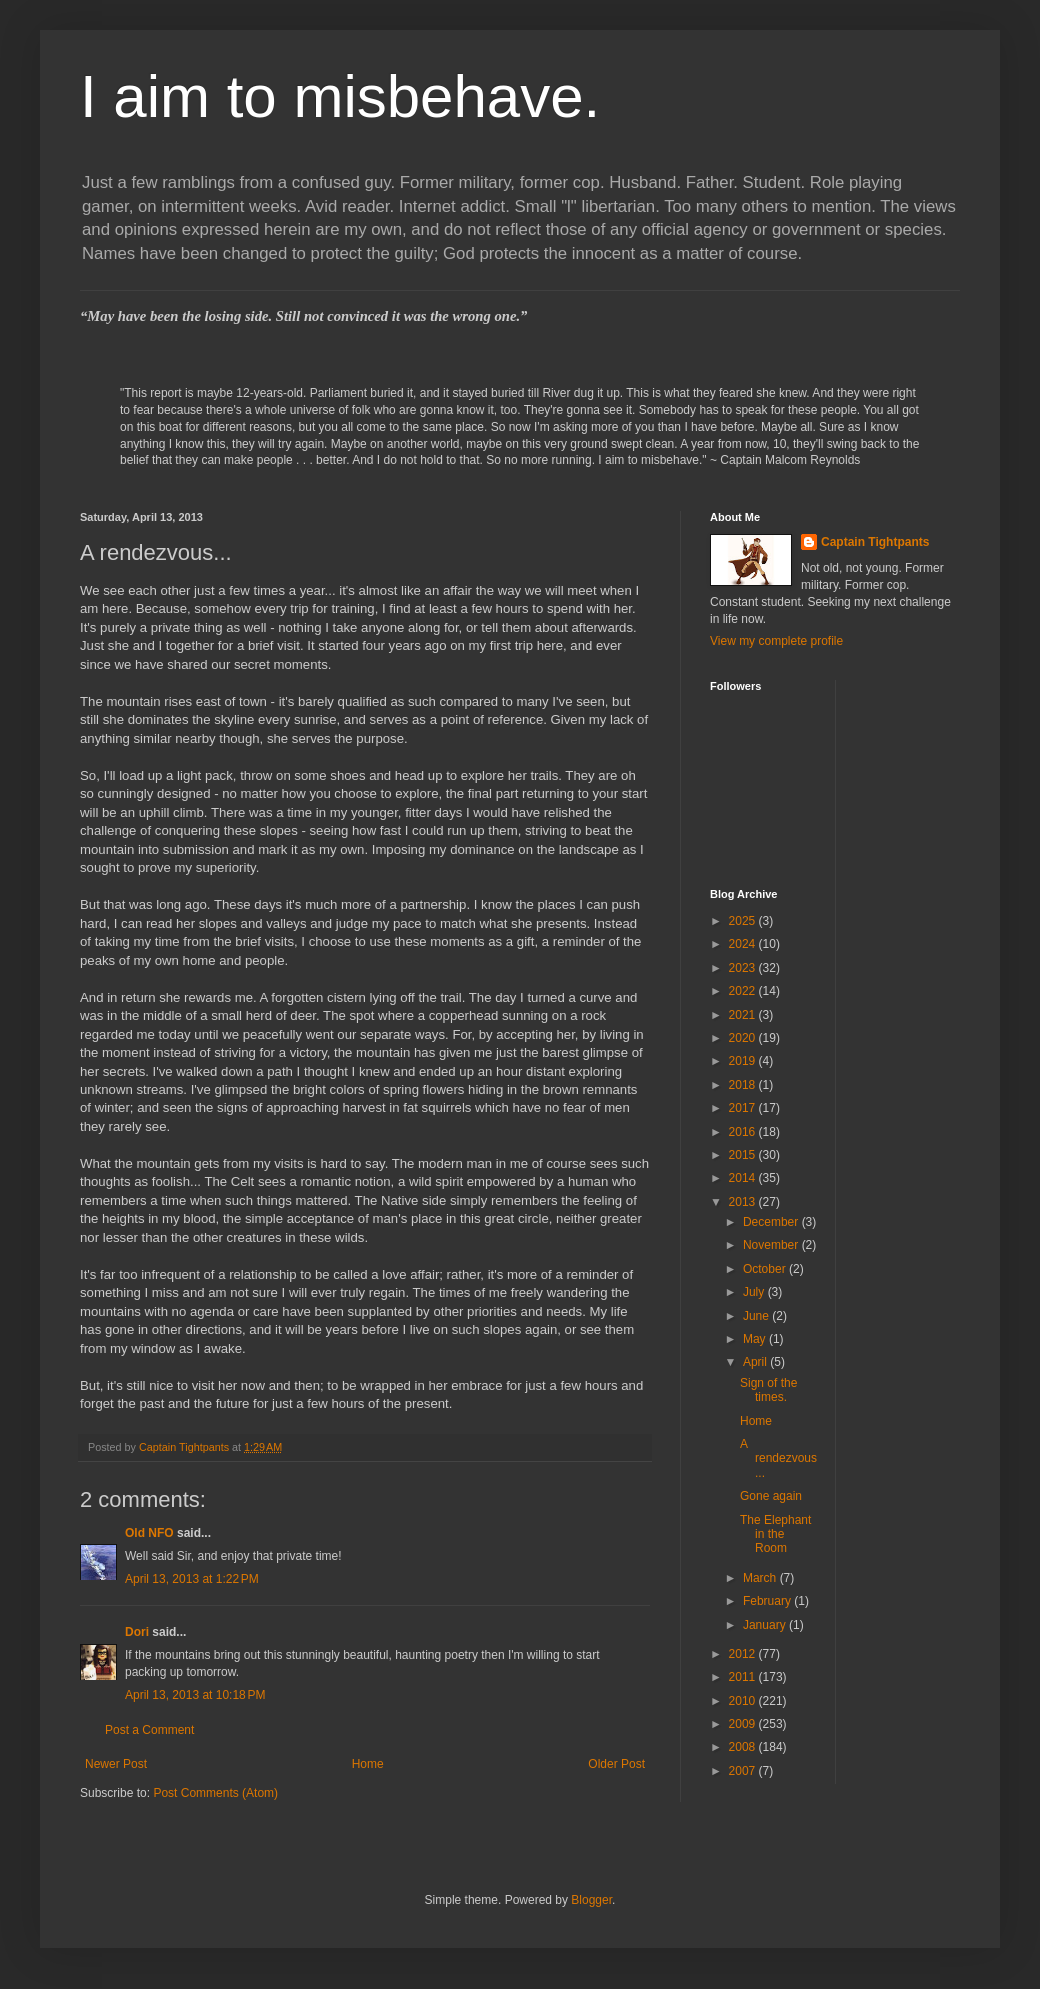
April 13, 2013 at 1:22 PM (192, 1579)
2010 (744, 1701)
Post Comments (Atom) (215, 1793)
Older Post (616, 1764)
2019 (744, 1061)
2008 (744, 1747)
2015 (744, 1155)
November (772, 1245)
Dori (137, 1632)
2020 (744, 1038)
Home (368, 1764)
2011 (744, 1677)
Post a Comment (149, 1730)
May (756, 1339)
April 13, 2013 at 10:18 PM (195, 1695)
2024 (744, 944)
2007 (744, 1771)
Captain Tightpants (875, 542)
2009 (744, 1724)
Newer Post (116, 1764)
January (766, 1625)
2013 (744, 1202)
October (766, 1269)
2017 (744, 1108)
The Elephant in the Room (775, 1534)
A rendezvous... (778, 1458)
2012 (744, 1654)
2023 (744, 968)
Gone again (771, 1496)
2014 (744, 1178)
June (757, 1316)
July (755, 1292)
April (756, 1362)
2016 (744, 1132)
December (772, 1222)
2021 (744, 1015)
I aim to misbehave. (340, 96)
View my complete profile (776, 641)
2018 (744, 1085)
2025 (744, 921)
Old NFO (149, 1533)
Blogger (591, 1900)
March (761, 1578)
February (768, 1601)
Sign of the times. (768, 1390)
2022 (744, 991)
